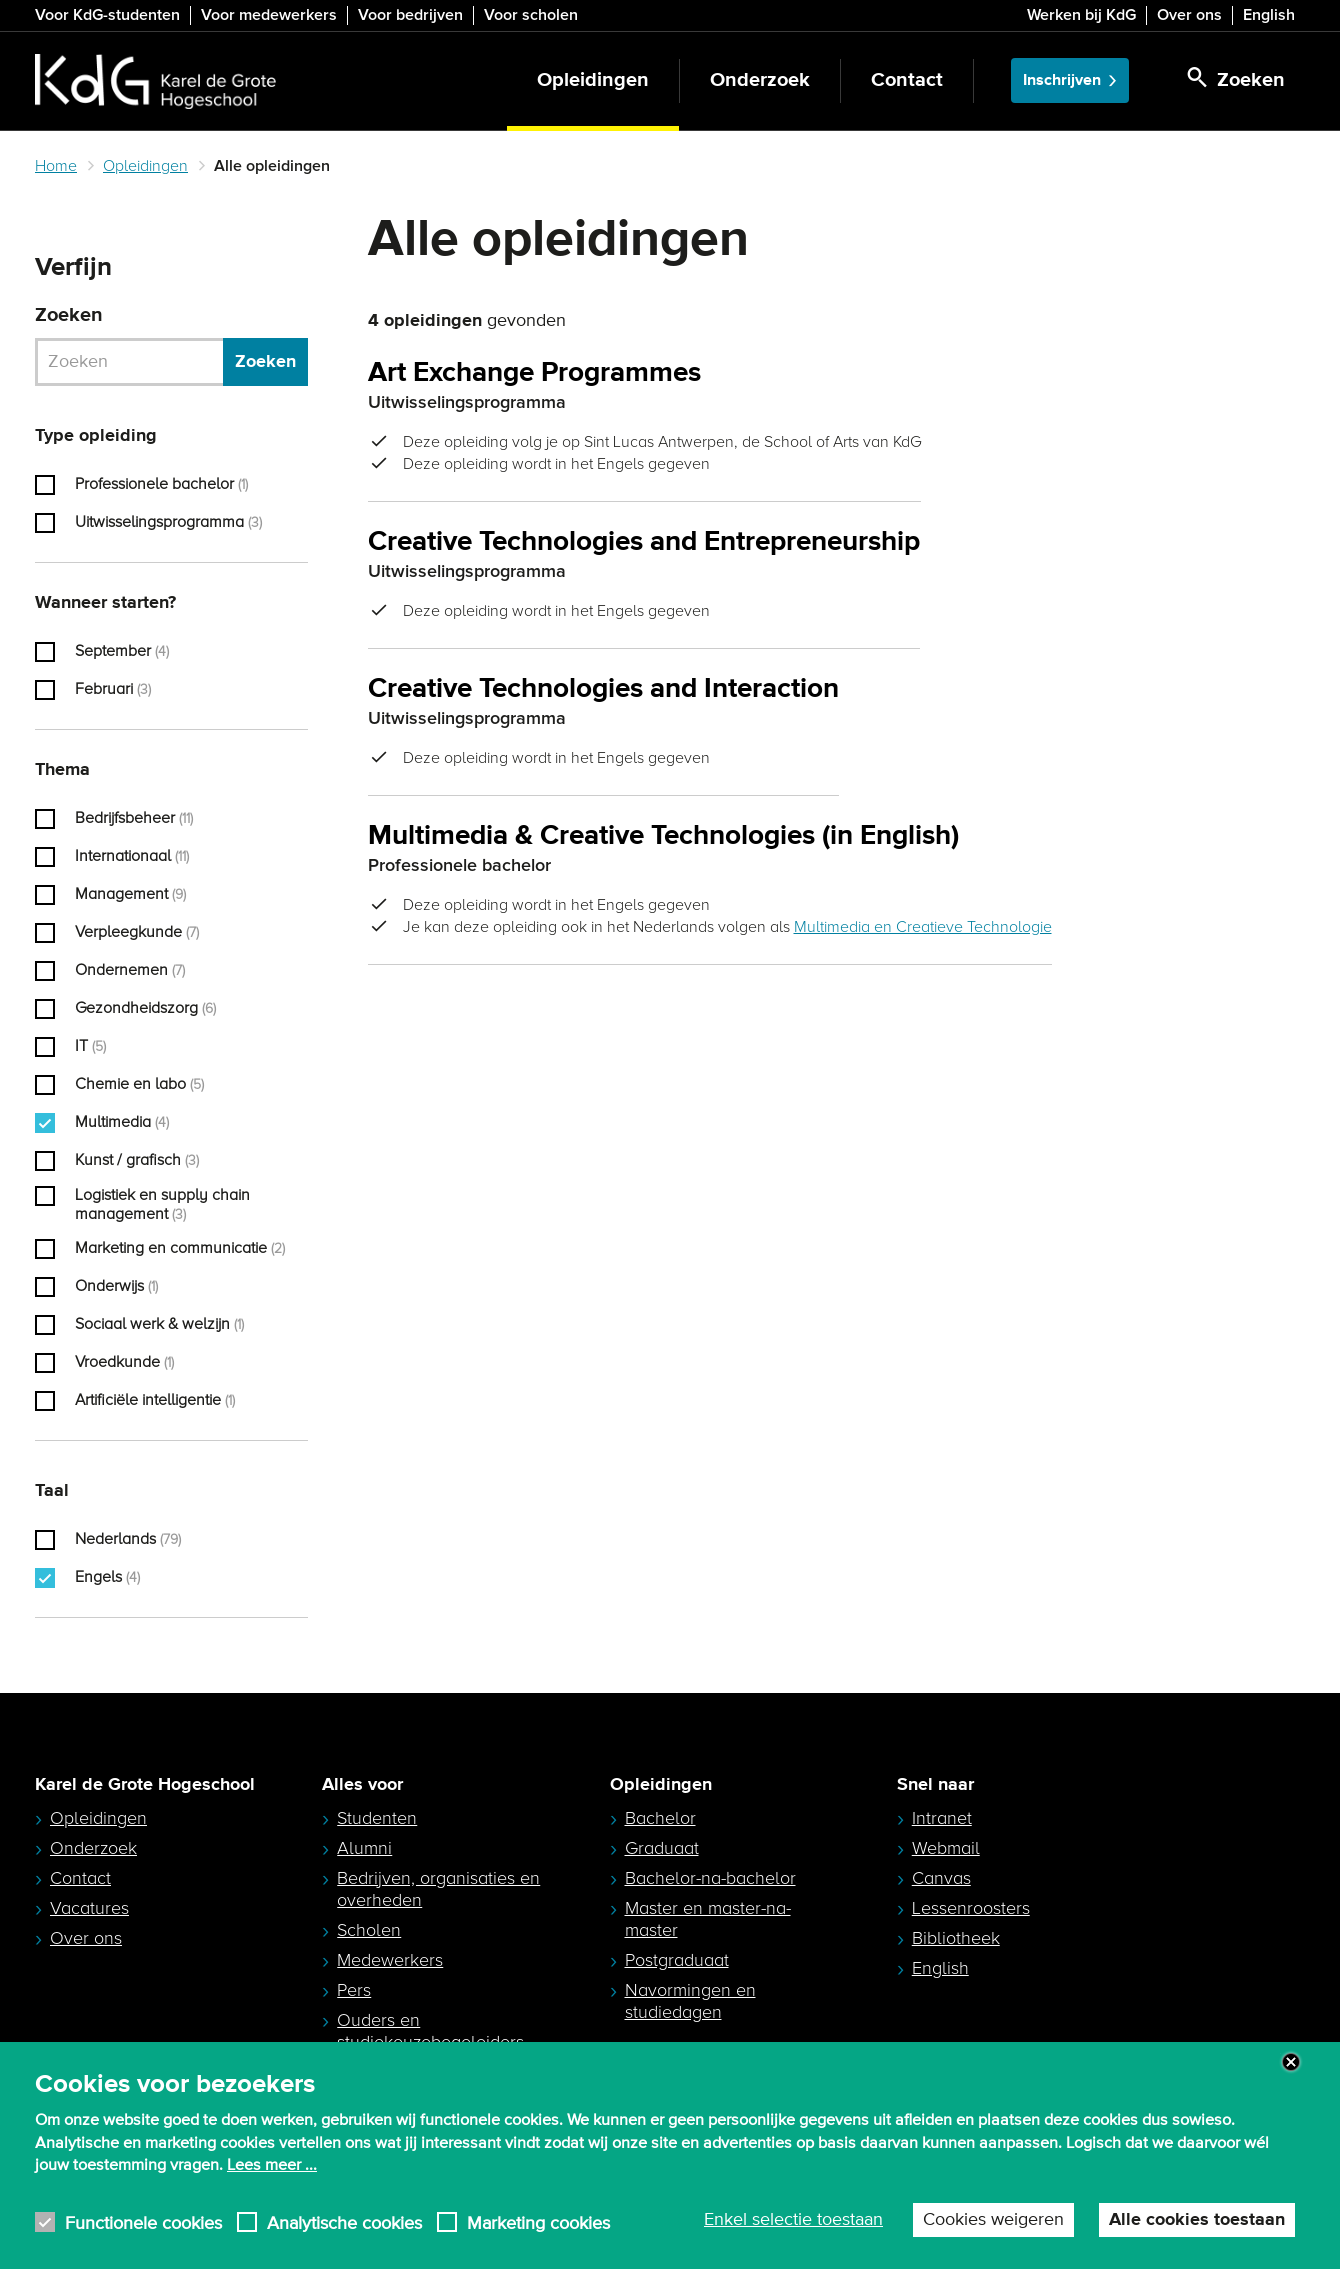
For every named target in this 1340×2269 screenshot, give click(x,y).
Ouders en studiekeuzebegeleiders (430, 2031)
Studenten (377, 1818)
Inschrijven (1062, 80)
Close (1291, 2098)
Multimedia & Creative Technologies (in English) (663, 836)
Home (56, 166)
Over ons (1189, 15)
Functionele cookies (143, 2257)
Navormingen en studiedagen (690, 2001)
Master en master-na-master (708, 1919)
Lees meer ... (272, 2200)
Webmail (946, 1848)
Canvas (941, 1878)
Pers (354, 1990)
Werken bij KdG (1081, 15)
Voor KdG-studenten (107, 15)
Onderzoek (760, 80)
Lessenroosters (971, 1908)
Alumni (364, 1848)
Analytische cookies (344, 2257)
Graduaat (662, 1848)
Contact (907, 80)
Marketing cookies (538, 2257)
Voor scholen (531, 15)
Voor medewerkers (269, 15)
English (1269, 15)
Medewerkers (390, 1960)
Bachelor (660, 1818)
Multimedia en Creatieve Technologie (923, 927)
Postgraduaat (677, 1960)
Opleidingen (593, 80)
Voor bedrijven (410, 15)
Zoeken (69, 316)
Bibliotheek (956, 1938)
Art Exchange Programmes (534, 373)
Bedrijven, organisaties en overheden (438, 1889)
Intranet (942, 1818)
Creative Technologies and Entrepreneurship (644, 542)
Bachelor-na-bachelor (710, 1878)
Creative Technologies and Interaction (603, 689)
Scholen (369, 1930)
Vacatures (89, 1908)
